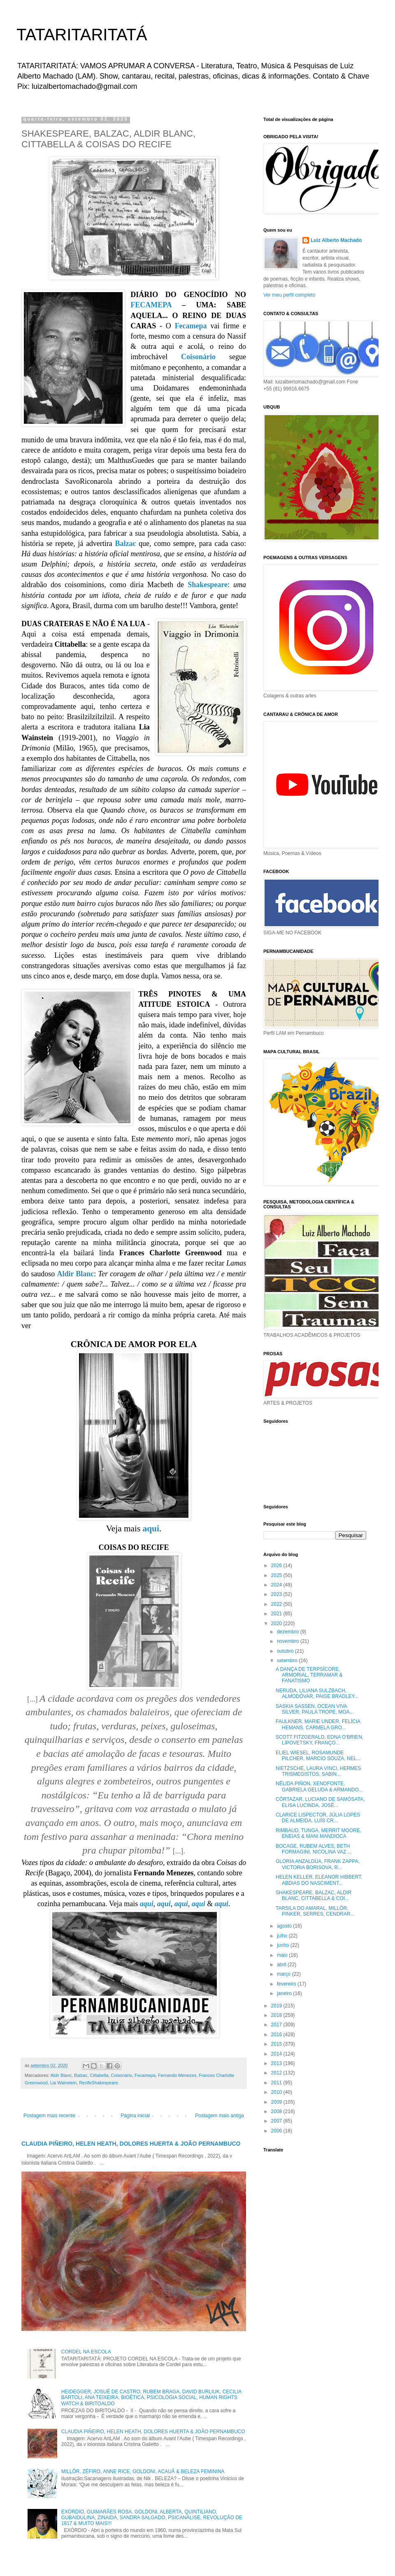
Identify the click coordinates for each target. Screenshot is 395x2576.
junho (283, 1945)
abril (282, 1964)
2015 (277, 2044)
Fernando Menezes (177, 2075)
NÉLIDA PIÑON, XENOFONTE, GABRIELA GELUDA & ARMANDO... (319, 1786)
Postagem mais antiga (219, 2115)
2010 (277, 2092)
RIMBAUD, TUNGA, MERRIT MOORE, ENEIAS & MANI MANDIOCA (318, 1833)
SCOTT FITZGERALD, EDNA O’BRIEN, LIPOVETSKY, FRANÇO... (319, 1740)
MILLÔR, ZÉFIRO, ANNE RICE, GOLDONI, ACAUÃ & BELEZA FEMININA (143, 2471)
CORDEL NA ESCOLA (86, 2352)
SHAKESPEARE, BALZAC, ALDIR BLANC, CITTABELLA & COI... (313, 1895)
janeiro (285, 1993)
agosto (285, 1926)
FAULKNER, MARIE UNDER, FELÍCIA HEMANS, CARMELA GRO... (318, 1724)
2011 (277, 2083)
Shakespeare (208, 585)
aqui (151, 1528)
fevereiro (287, 1984)
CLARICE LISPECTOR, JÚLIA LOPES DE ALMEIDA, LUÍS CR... (318, 1817)
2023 (277, 1594)
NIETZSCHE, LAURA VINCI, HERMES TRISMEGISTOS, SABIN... (318, 1771)
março (284, 1974)
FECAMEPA (151, 305)
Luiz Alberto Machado (336, 240)
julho (283, 1936)
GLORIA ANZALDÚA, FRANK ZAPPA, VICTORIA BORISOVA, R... (318, 1864)
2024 (277, 1585)
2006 (277, 2131)
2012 (277, 2073)
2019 (277, 2006)
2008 (277, 2111)
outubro (286, 1651)
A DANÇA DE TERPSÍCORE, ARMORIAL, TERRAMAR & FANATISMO (309, 1675)
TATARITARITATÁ (81, 35)
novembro (288, 1641)
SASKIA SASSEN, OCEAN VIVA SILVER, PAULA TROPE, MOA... (315, 1709)
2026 (277, 1565)
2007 (277, 2121)
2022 (277, 1604)
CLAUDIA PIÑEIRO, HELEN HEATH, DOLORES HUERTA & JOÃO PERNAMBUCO (130, 2143)
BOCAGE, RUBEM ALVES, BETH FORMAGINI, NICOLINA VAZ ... (314, 1849)
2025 (277, 1575)
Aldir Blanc (75, 1274)
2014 (277, 2054)
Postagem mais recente (49, 2115)
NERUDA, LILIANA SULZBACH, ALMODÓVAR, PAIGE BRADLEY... (317, 1693)
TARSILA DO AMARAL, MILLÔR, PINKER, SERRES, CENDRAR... (315, 1911)
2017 (277, 2025)
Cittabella (99, 2075)
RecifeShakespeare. (99, 2082)
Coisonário (198, 357)
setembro (288, 1660)
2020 (277, 1623)
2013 (277, 2063)
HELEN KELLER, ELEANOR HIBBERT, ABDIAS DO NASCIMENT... (319, 1880)
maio (283, 1955)
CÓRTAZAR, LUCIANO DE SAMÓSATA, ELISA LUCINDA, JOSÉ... (320, 1802)
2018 (277, 2015)
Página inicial (135, 2115)
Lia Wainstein (63, 2082)
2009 (277, 2102)
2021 (277, 1614)
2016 (277, 2034)
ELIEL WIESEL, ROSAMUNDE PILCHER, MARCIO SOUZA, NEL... (318, 1755)
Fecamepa (191, 326)
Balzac (125, 543)
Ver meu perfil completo (289, 295)
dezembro (288, 1632)
